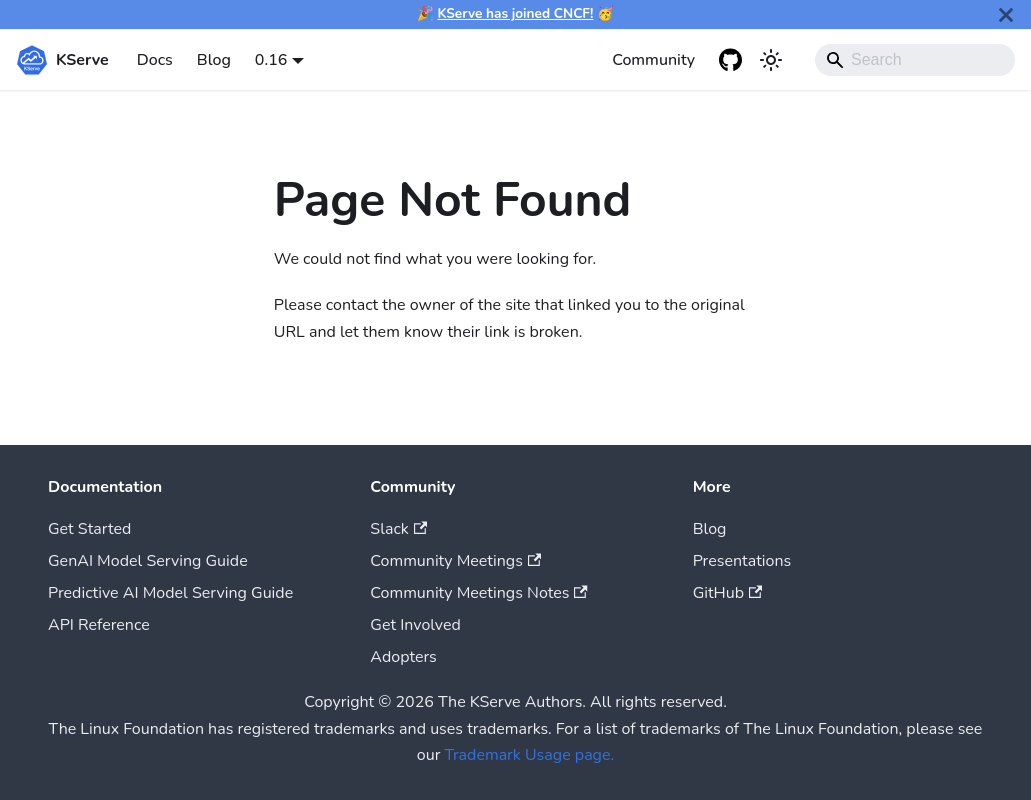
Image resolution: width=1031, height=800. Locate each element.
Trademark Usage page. (530, 755)
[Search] (915, 60)
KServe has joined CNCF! (516, 13)
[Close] (1006, 14)
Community (653, 60)
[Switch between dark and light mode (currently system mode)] (771, 60)
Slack (398, 529)
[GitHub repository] (731, 60)
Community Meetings (455, 561)
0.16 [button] (271, 60)
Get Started (89, 529)
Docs (155, 60)
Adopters (403, 657)
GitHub (728, 593)
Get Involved (415, 625)
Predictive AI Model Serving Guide (170, 593)
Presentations (742, 561)
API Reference (99, 625)
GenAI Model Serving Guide (148, 561)
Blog (214, 60)
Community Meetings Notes (478, 593)
